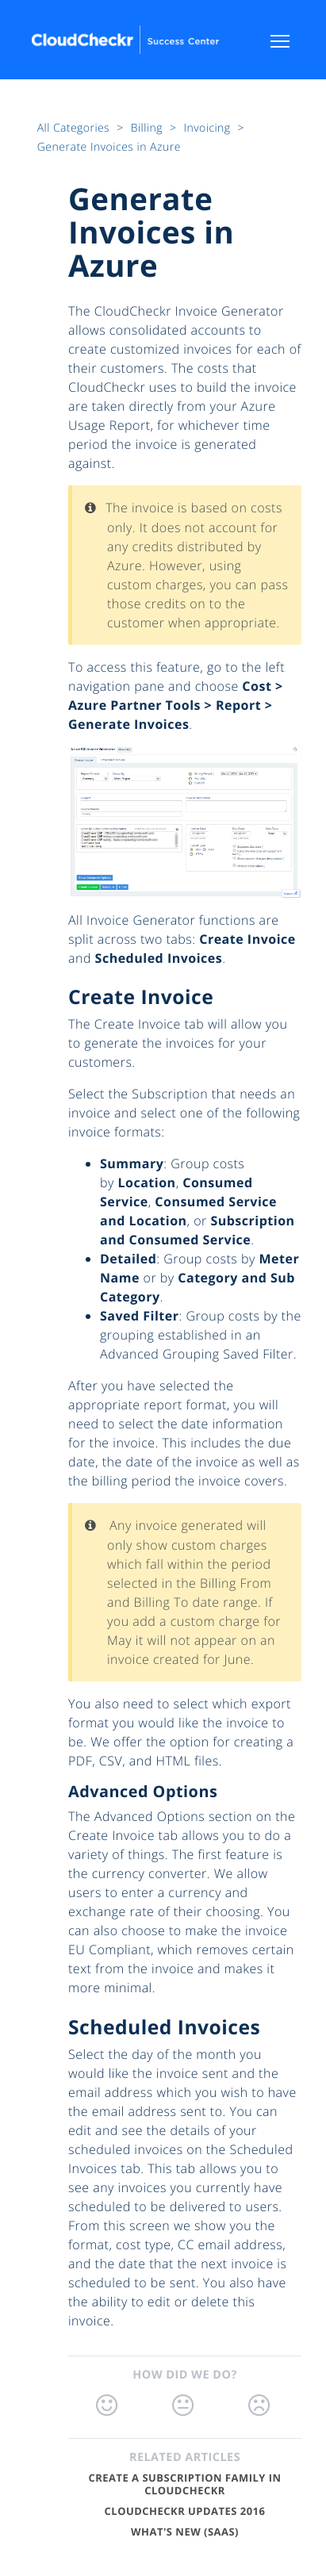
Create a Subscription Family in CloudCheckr (184, 2484)
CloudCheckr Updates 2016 (185, 2511)
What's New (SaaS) (185, 2531)
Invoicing (209, 128)
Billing (148, 128)
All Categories (75, 128)
